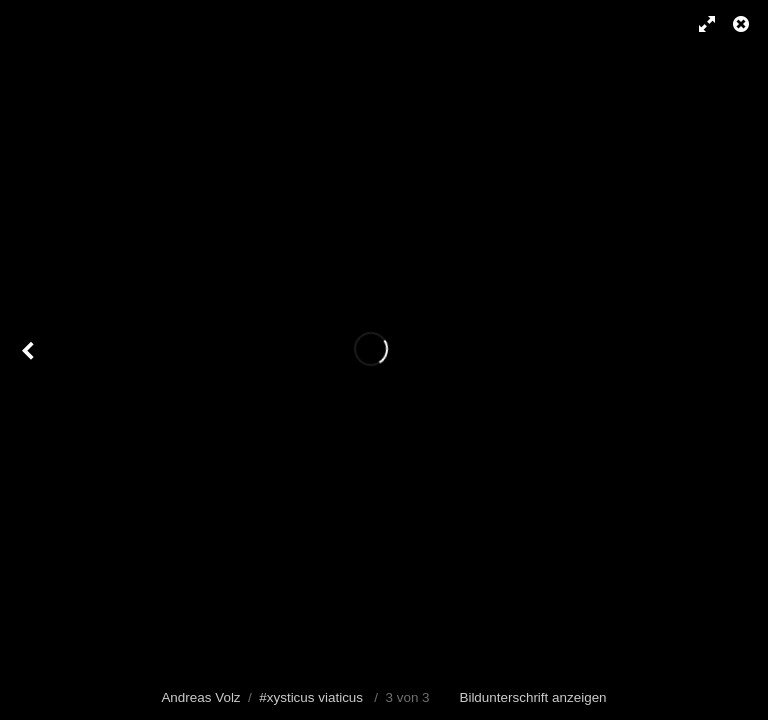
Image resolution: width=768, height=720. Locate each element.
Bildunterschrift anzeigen (532, 697)
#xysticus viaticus (311, 697)
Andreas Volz (200, 697)
